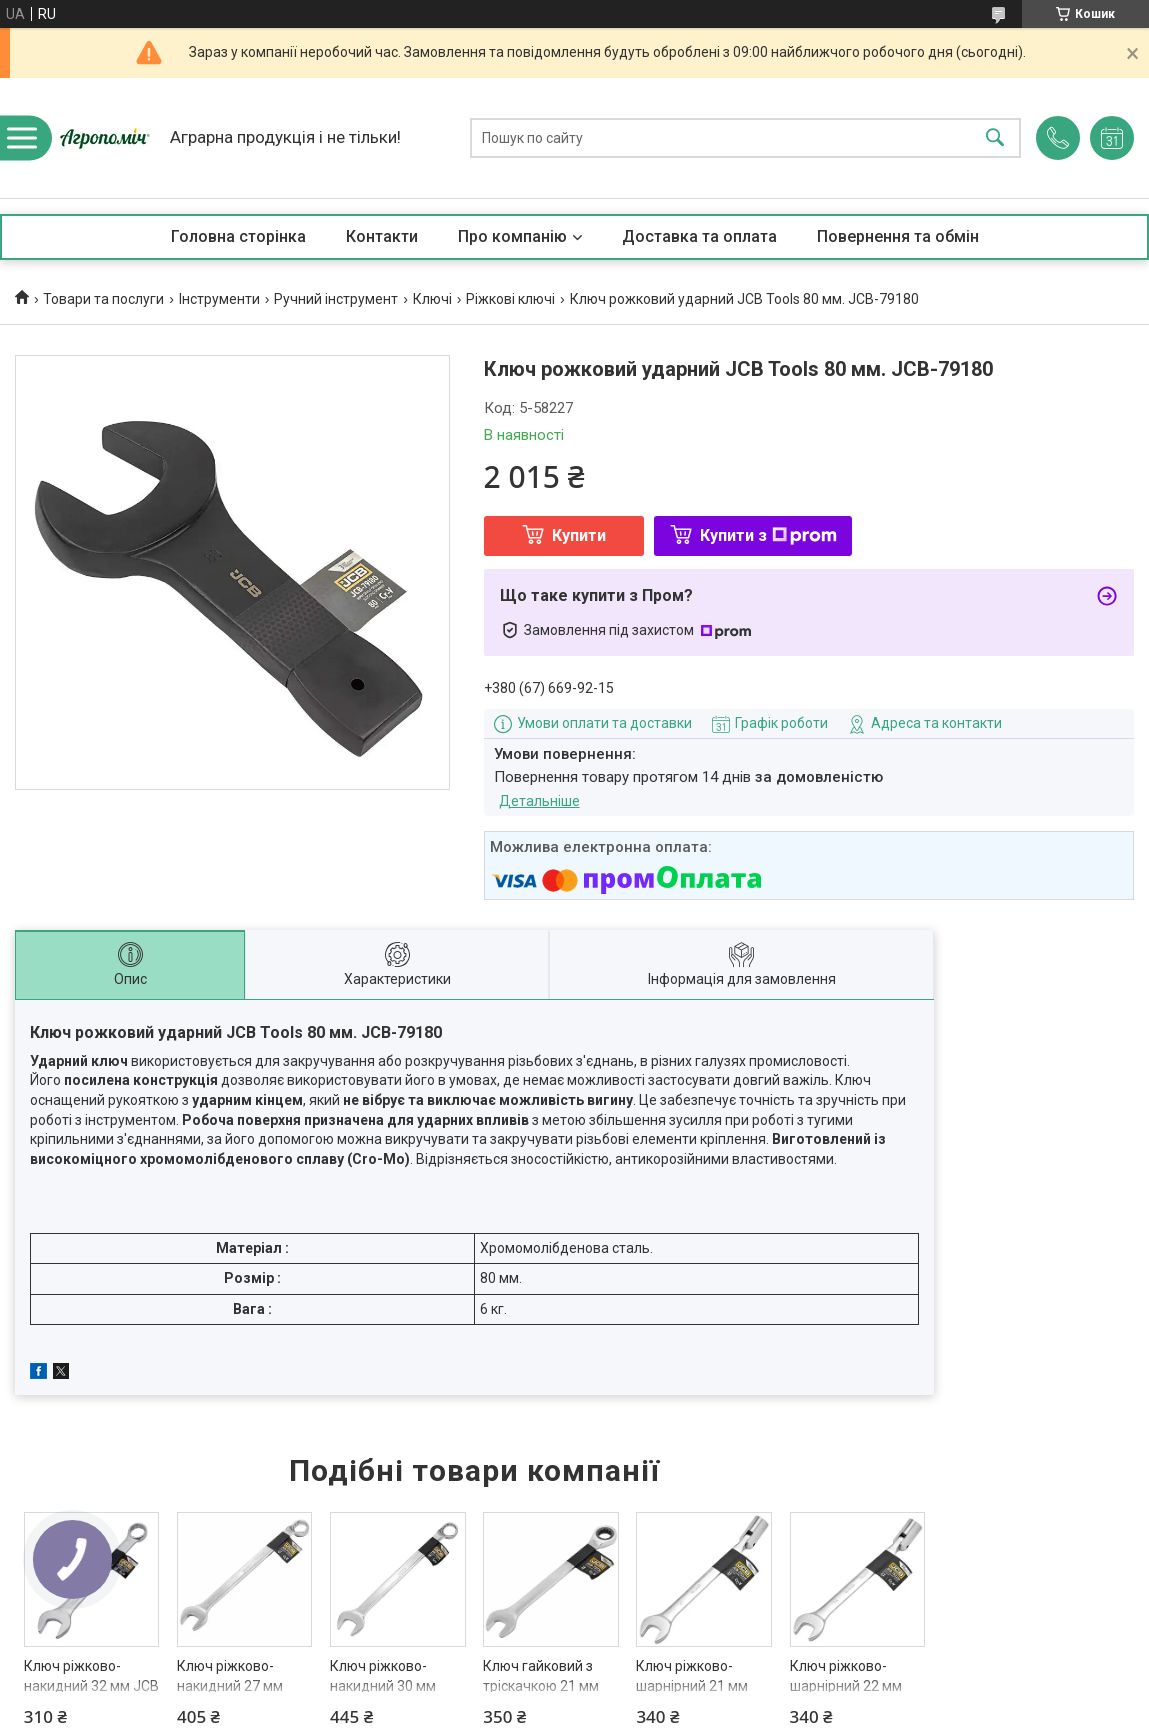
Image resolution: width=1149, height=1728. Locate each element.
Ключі (432, 299)
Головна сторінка (238, 236)
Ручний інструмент (336, 299)
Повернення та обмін (898, 236)
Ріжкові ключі (510, 299)
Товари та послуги (103, 299)
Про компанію (512, 236)
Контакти (382, 236)
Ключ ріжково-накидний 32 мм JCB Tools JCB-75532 (91, 1685)
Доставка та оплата (699, 236)
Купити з (768, 535)
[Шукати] (995, 138)
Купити (579, 535)
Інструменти (219, 299)
